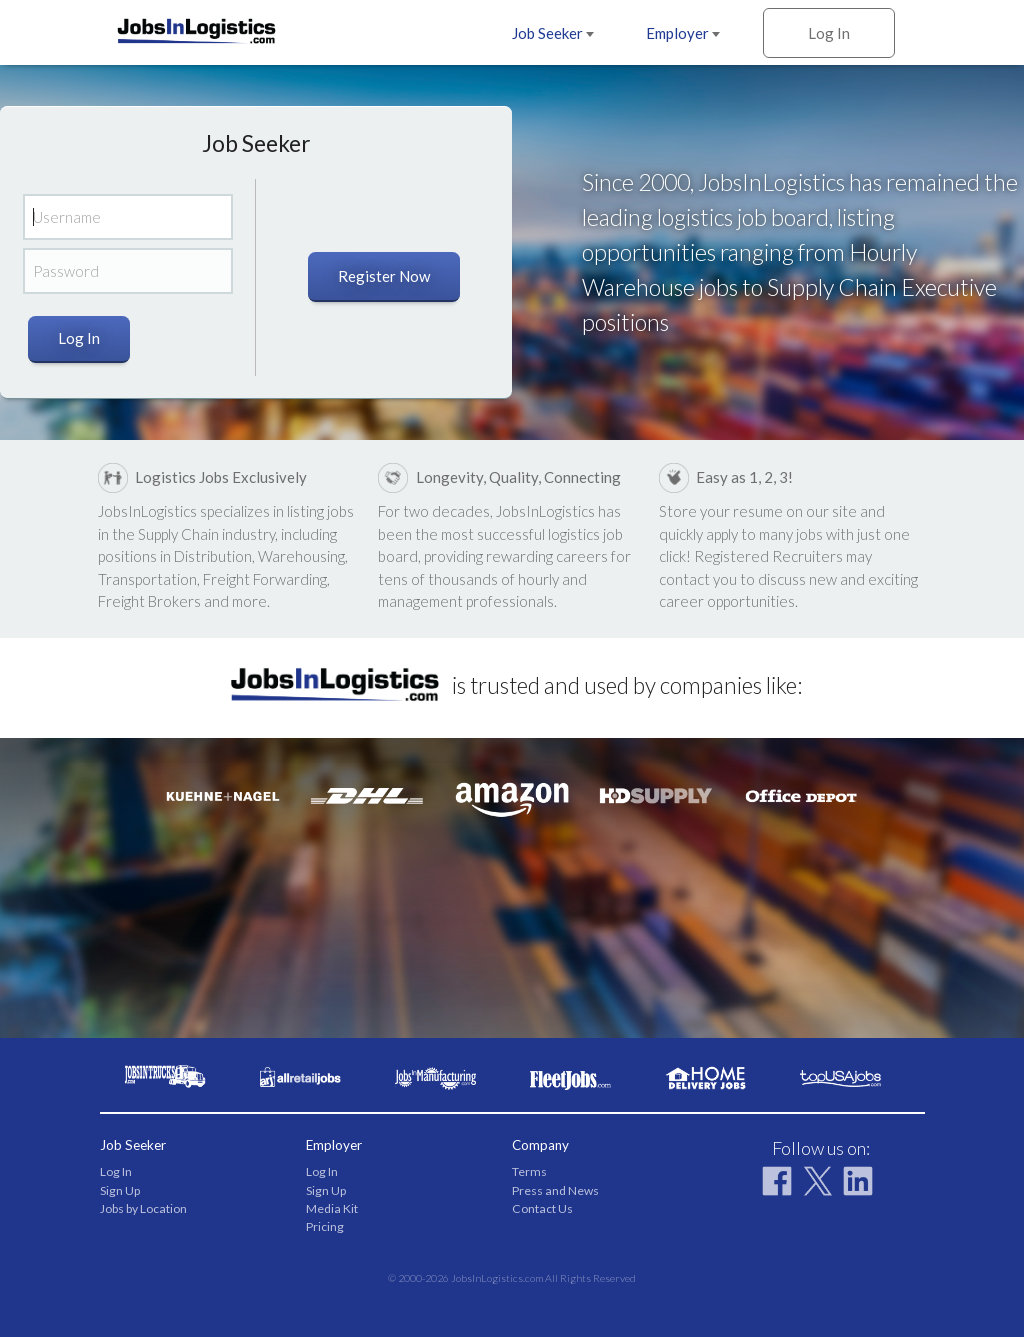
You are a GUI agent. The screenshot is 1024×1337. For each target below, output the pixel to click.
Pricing (325, 1226)
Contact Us (542, 1208)
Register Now (384, 276)
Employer (683, 33)
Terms (529, 1171)
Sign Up (120, 1190)
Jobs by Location (143, 1208)
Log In (829, 33)
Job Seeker (553, 33)
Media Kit (332, 1208)
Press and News (555, 1190)
